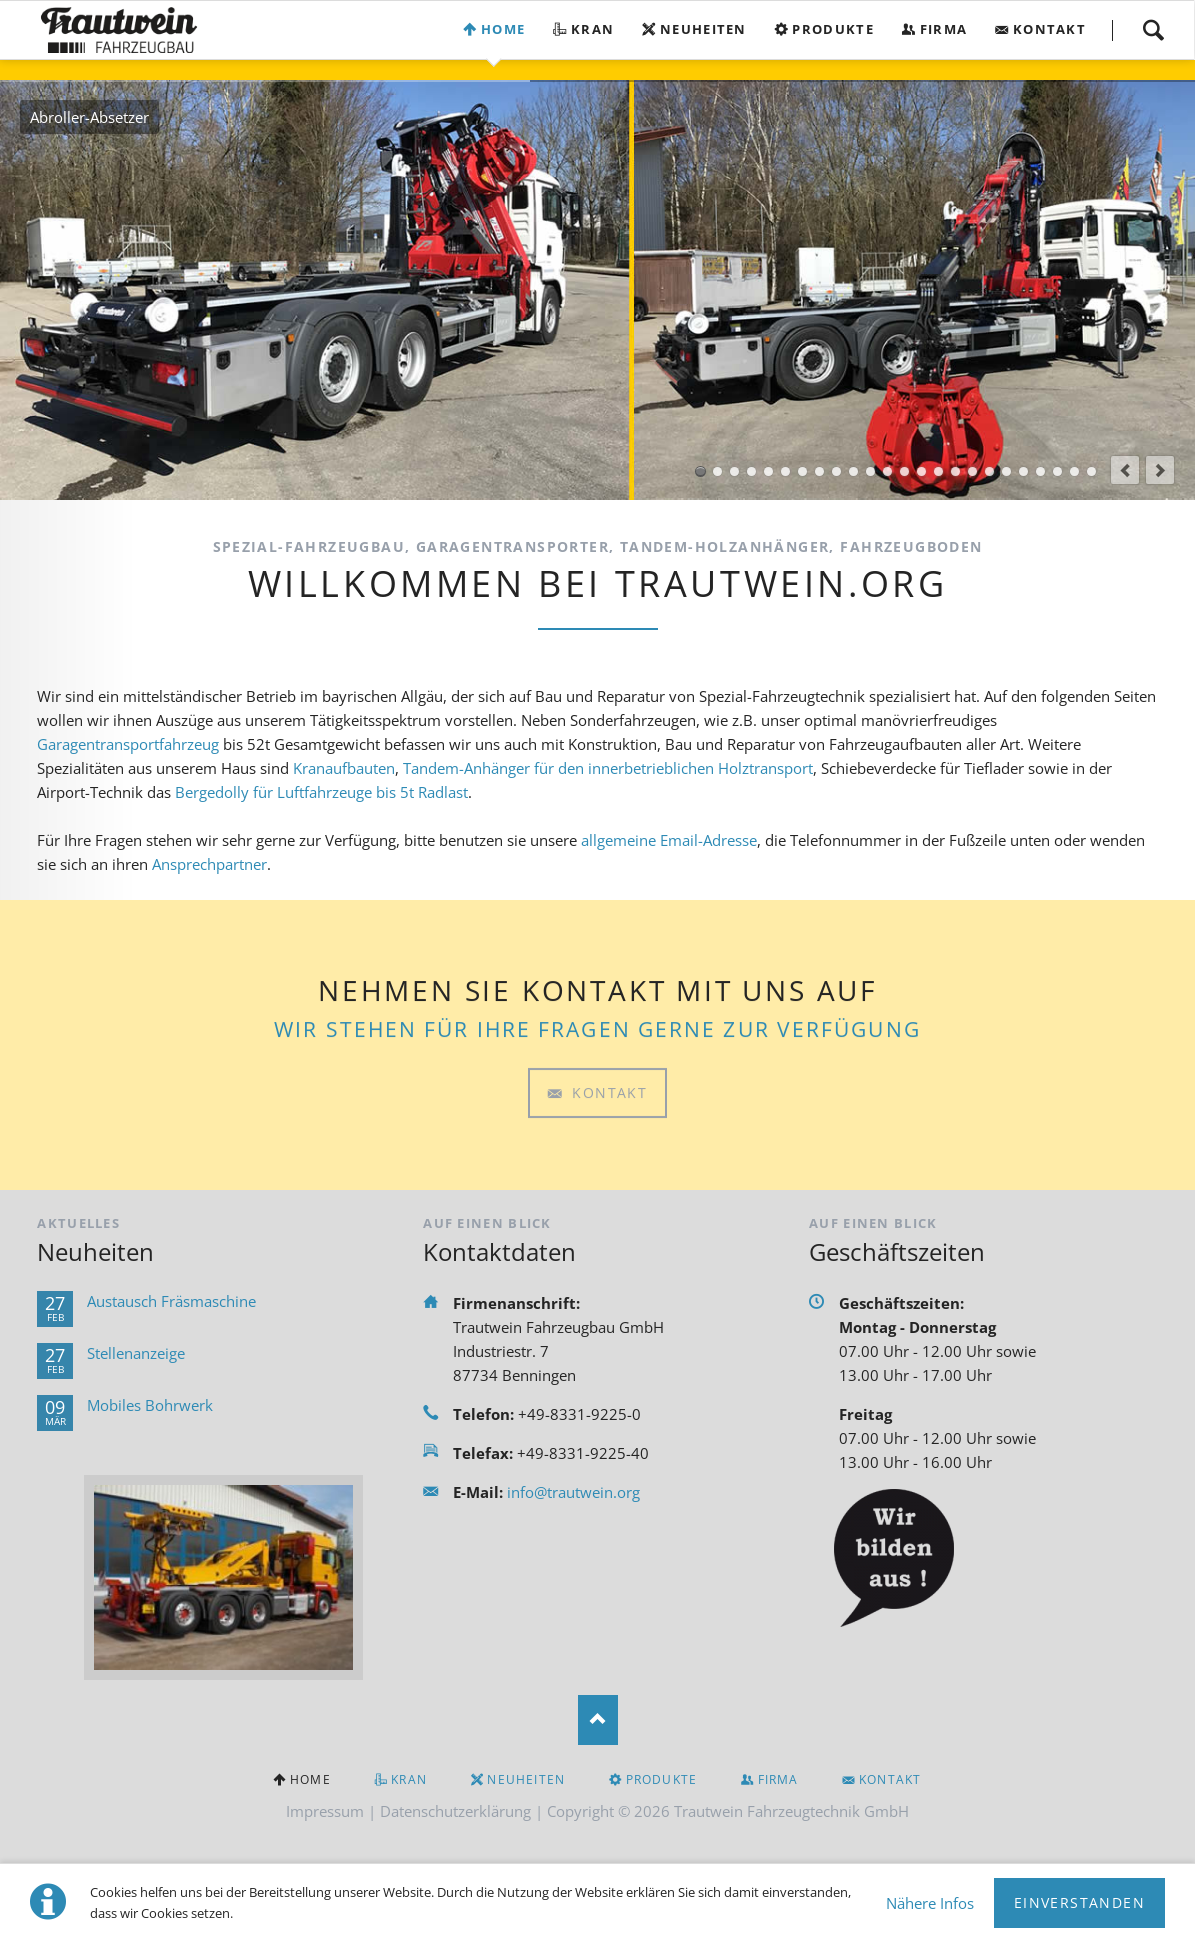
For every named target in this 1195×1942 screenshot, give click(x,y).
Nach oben (598, 1720)
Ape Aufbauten (768, 471)
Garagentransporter (819, 471)
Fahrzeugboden (1091, 471)
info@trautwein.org (573, 1492)
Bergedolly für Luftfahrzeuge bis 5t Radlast (321, 792)
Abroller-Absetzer (700, 471)
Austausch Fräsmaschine (171, 1301)
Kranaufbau (717, 471)
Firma (944, 29)
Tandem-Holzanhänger (1023, 471)
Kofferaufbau (751, 471)
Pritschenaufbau (734, 471)
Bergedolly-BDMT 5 (887, 471)
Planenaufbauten (1074, 471)
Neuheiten (703, 29)
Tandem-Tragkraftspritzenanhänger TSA (989, 471)
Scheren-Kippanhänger (1006, 471)
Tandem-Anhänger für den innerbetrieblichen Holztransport (608, 768)
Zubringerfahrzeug (836, 471)
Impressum (325, 1811)
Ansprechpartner (209, 864)
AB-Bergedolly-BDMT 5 (853, 471)
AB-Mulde (904, 471)
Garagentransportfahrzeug (128, 744)
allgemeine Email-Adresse (669, 840)
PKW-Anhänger (1040, 471)
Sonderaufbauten (785, 471)
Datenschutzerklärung (455, 1811)
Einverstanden (1079, 1902)
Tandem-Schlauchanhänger (972, 471)
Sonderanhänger (1057, 471)
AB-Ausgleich (870, 471)
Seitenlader (802, 471)
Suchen (1153, 30)
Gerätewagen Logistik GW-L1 (938, 471)
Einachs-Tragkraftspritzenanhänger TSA (955, 471)
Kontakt (1049, 29)
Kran (592, 29)
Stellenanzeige (136, 1353)
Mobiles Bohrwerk (150, 1405)
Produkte (832, 29)
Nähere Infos (930, 1903)
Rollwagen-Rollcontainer (921, 471)
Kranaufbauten (344, 768)
